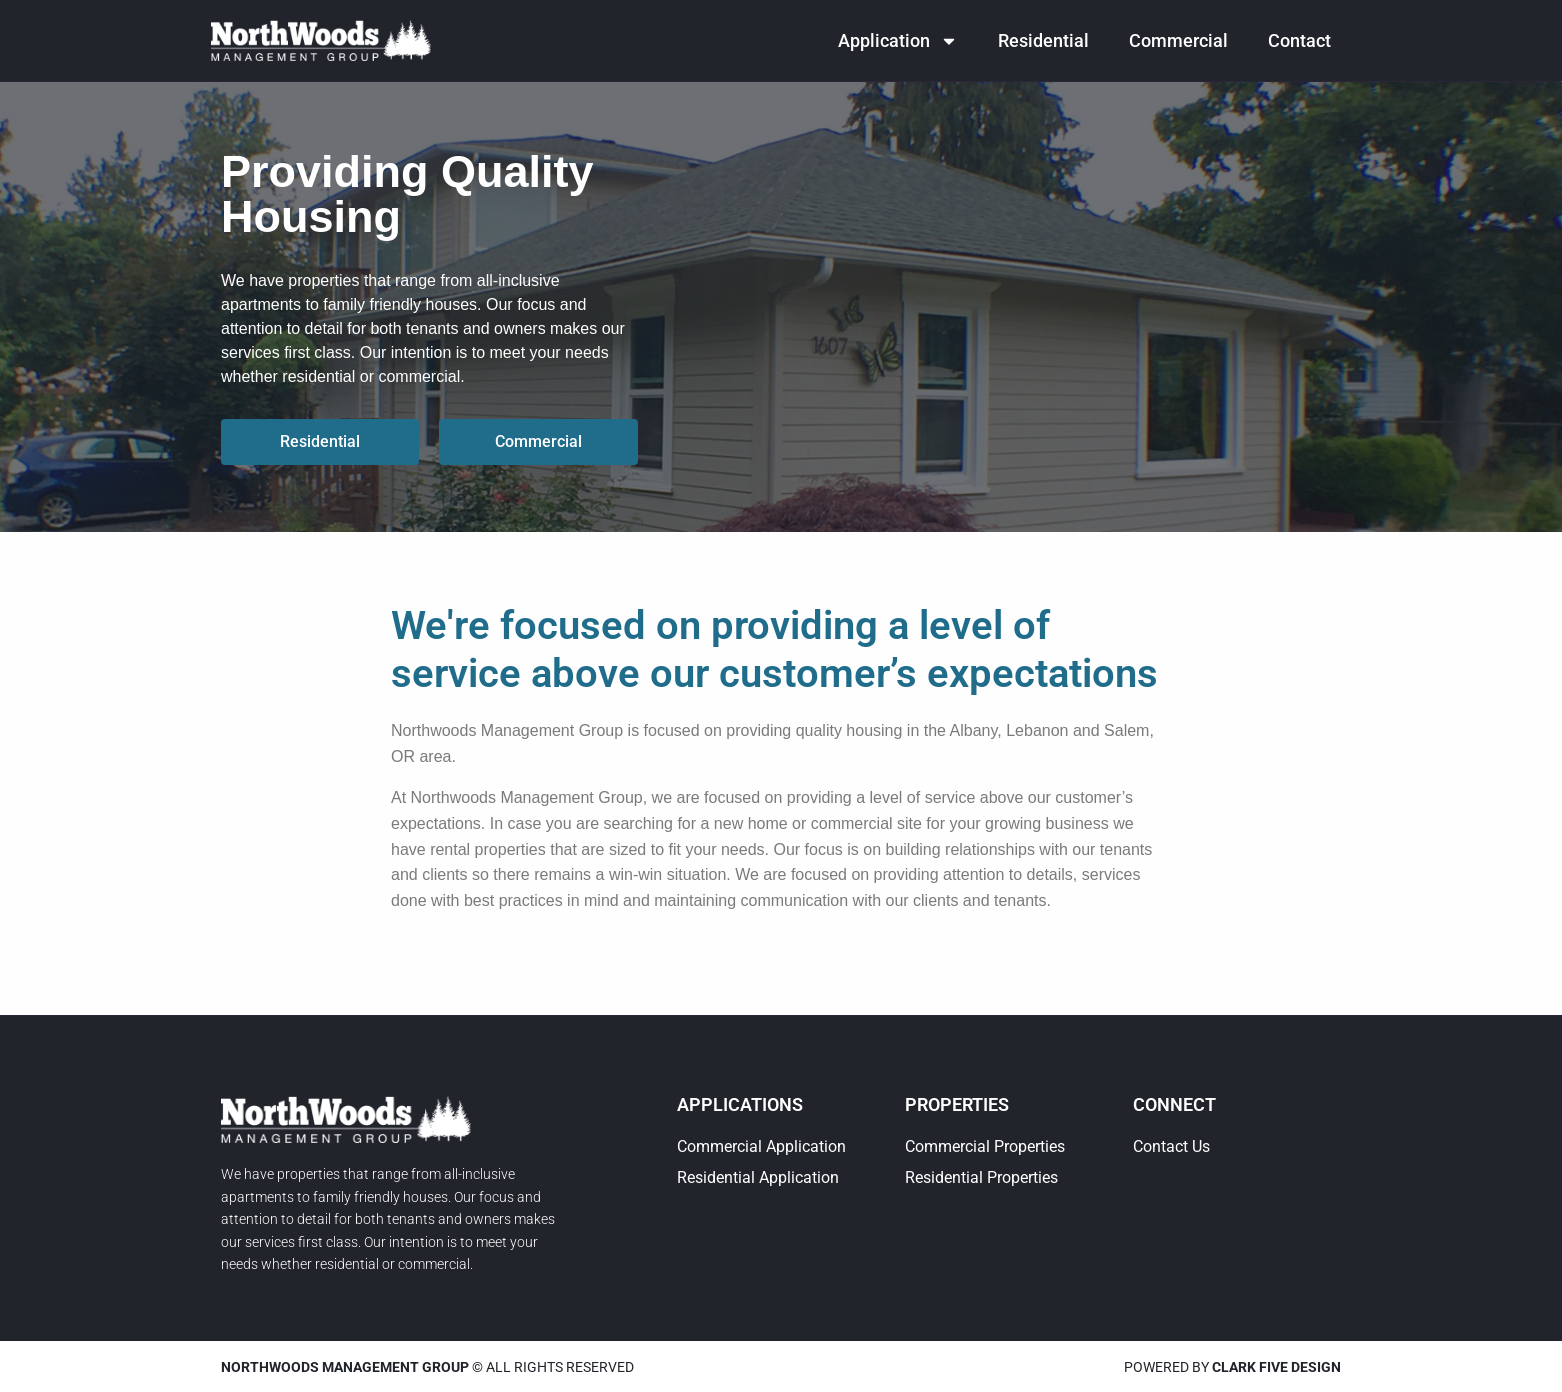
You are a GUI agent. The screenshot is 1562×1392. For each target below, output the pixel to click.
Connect (1174, 1104)
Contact (1299, 40)
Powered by (1232, 1367)
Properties (957, 1104)
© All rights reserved (427, 1367)
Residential (1043, 40)
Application (898, 41)
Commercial (1178, 40)
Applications (740, 1104)
